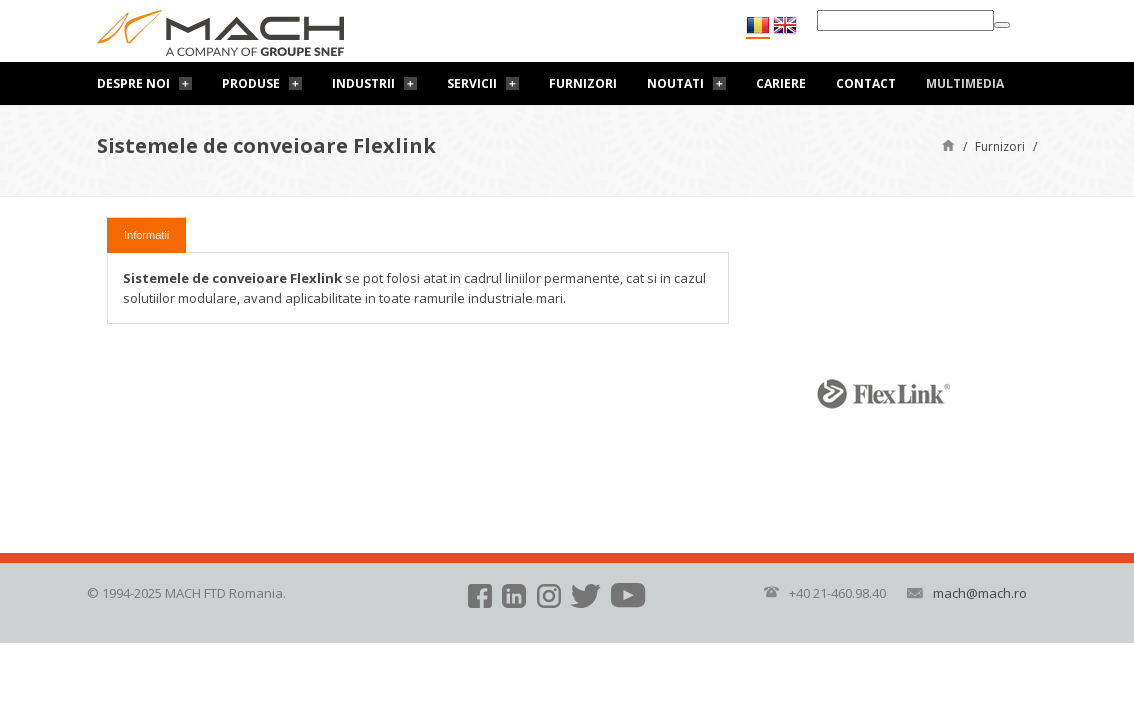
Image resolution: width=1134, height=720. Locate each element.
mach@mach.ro (980, 593)
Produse (251, 83)
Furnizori (583, 83)
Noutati (675, 83)
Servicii (472, 83)
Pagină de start (948, 144)
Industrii (363, 83)
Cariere (781, 83)
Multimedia (965, 83)
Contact (866, 83)
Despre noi (133, 83)
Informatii (146, 235)
